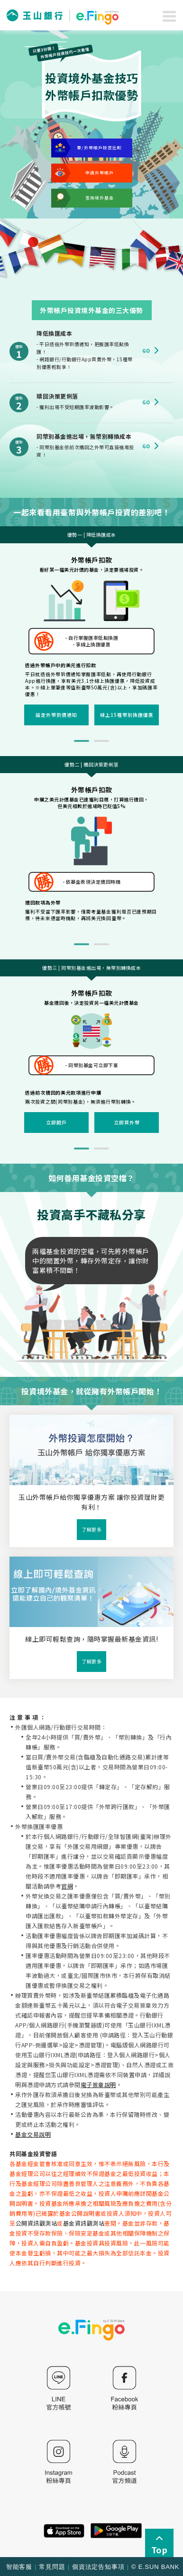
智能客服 (19, 2566)
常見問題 (52, 2566)
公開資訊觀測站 (36, 2223)
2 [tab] (101, 741)
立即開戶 (56, 1122)
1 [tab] (81, 741)
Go (151, 350)
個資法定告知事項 (98, 2566)
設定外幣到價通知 (56, 714)
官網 (67, 1886)
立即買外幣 (127, 1122)
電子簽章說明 (98, 2084)
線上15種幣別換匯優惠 (127, 714)
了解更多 (91, 1529)
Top (159, 2544)
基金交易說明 (33, 2134)
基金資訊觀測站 (84, 2223)
